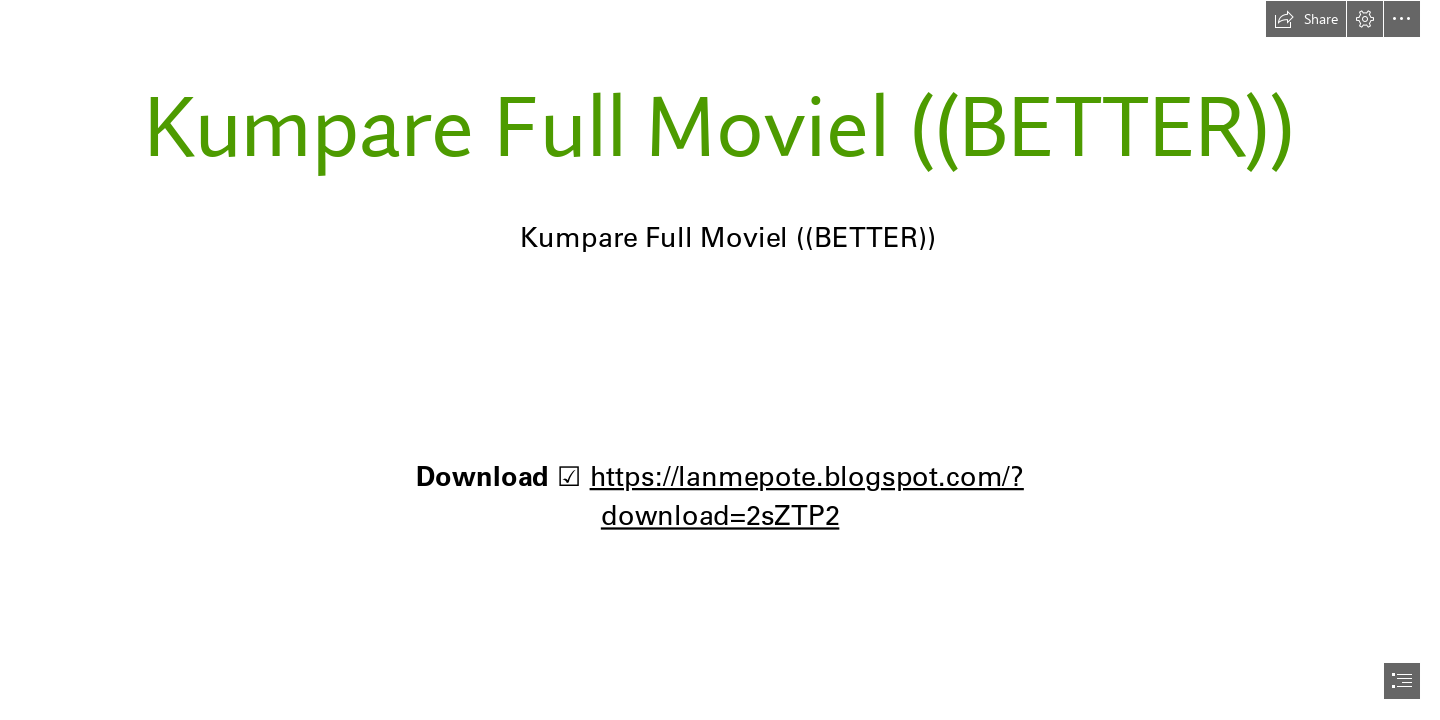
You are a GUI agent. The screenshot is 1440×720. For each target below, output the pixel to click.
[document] (720, 360)
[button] (1306, 19)
